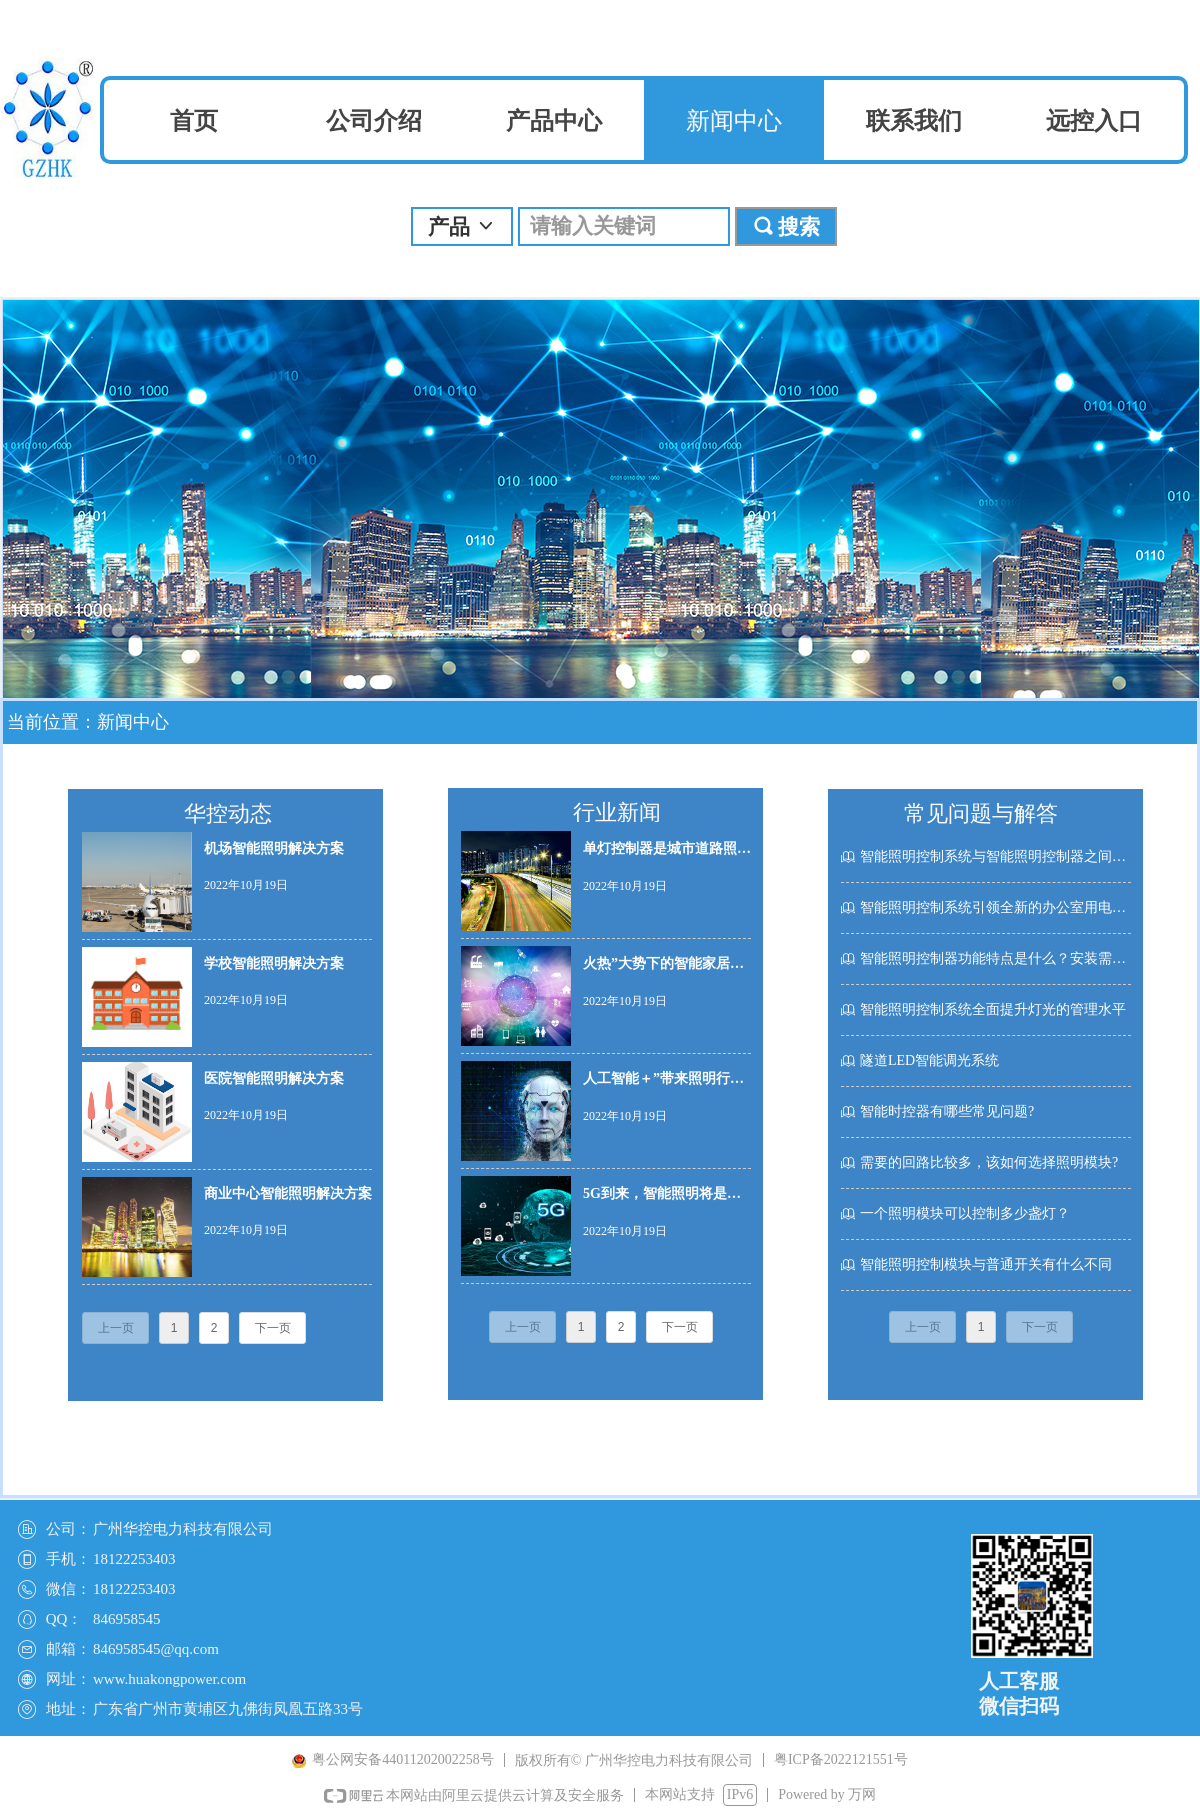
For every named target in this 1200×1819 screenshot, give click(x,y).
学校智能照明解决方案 (274, 963)
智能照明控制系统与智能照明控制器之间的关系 (995, 856)
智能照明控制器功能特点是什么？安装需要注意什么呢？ (995, 958)
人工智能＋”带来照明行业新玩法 (663, 1083)
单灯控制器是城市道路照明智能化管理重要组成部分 (667, 853)
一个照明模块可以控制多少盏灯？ (965, 1213)
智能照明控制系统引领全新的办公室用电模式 (995, 907)
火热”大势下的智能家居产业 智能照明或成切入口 (663, 968)
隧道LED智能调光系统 (929, 1060)
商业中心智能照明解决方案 (288, 1193)
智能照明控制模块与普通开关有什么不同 (986, 1264)
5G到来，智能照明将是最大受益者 (662, 1198)
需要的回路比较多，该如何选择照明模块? (989, 1162)
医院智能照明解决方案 (274, 1078)
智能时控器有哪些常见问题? (947, 1111)
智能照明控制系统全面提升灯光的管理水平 (993, 1009)
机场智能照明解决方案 (274, 848)
